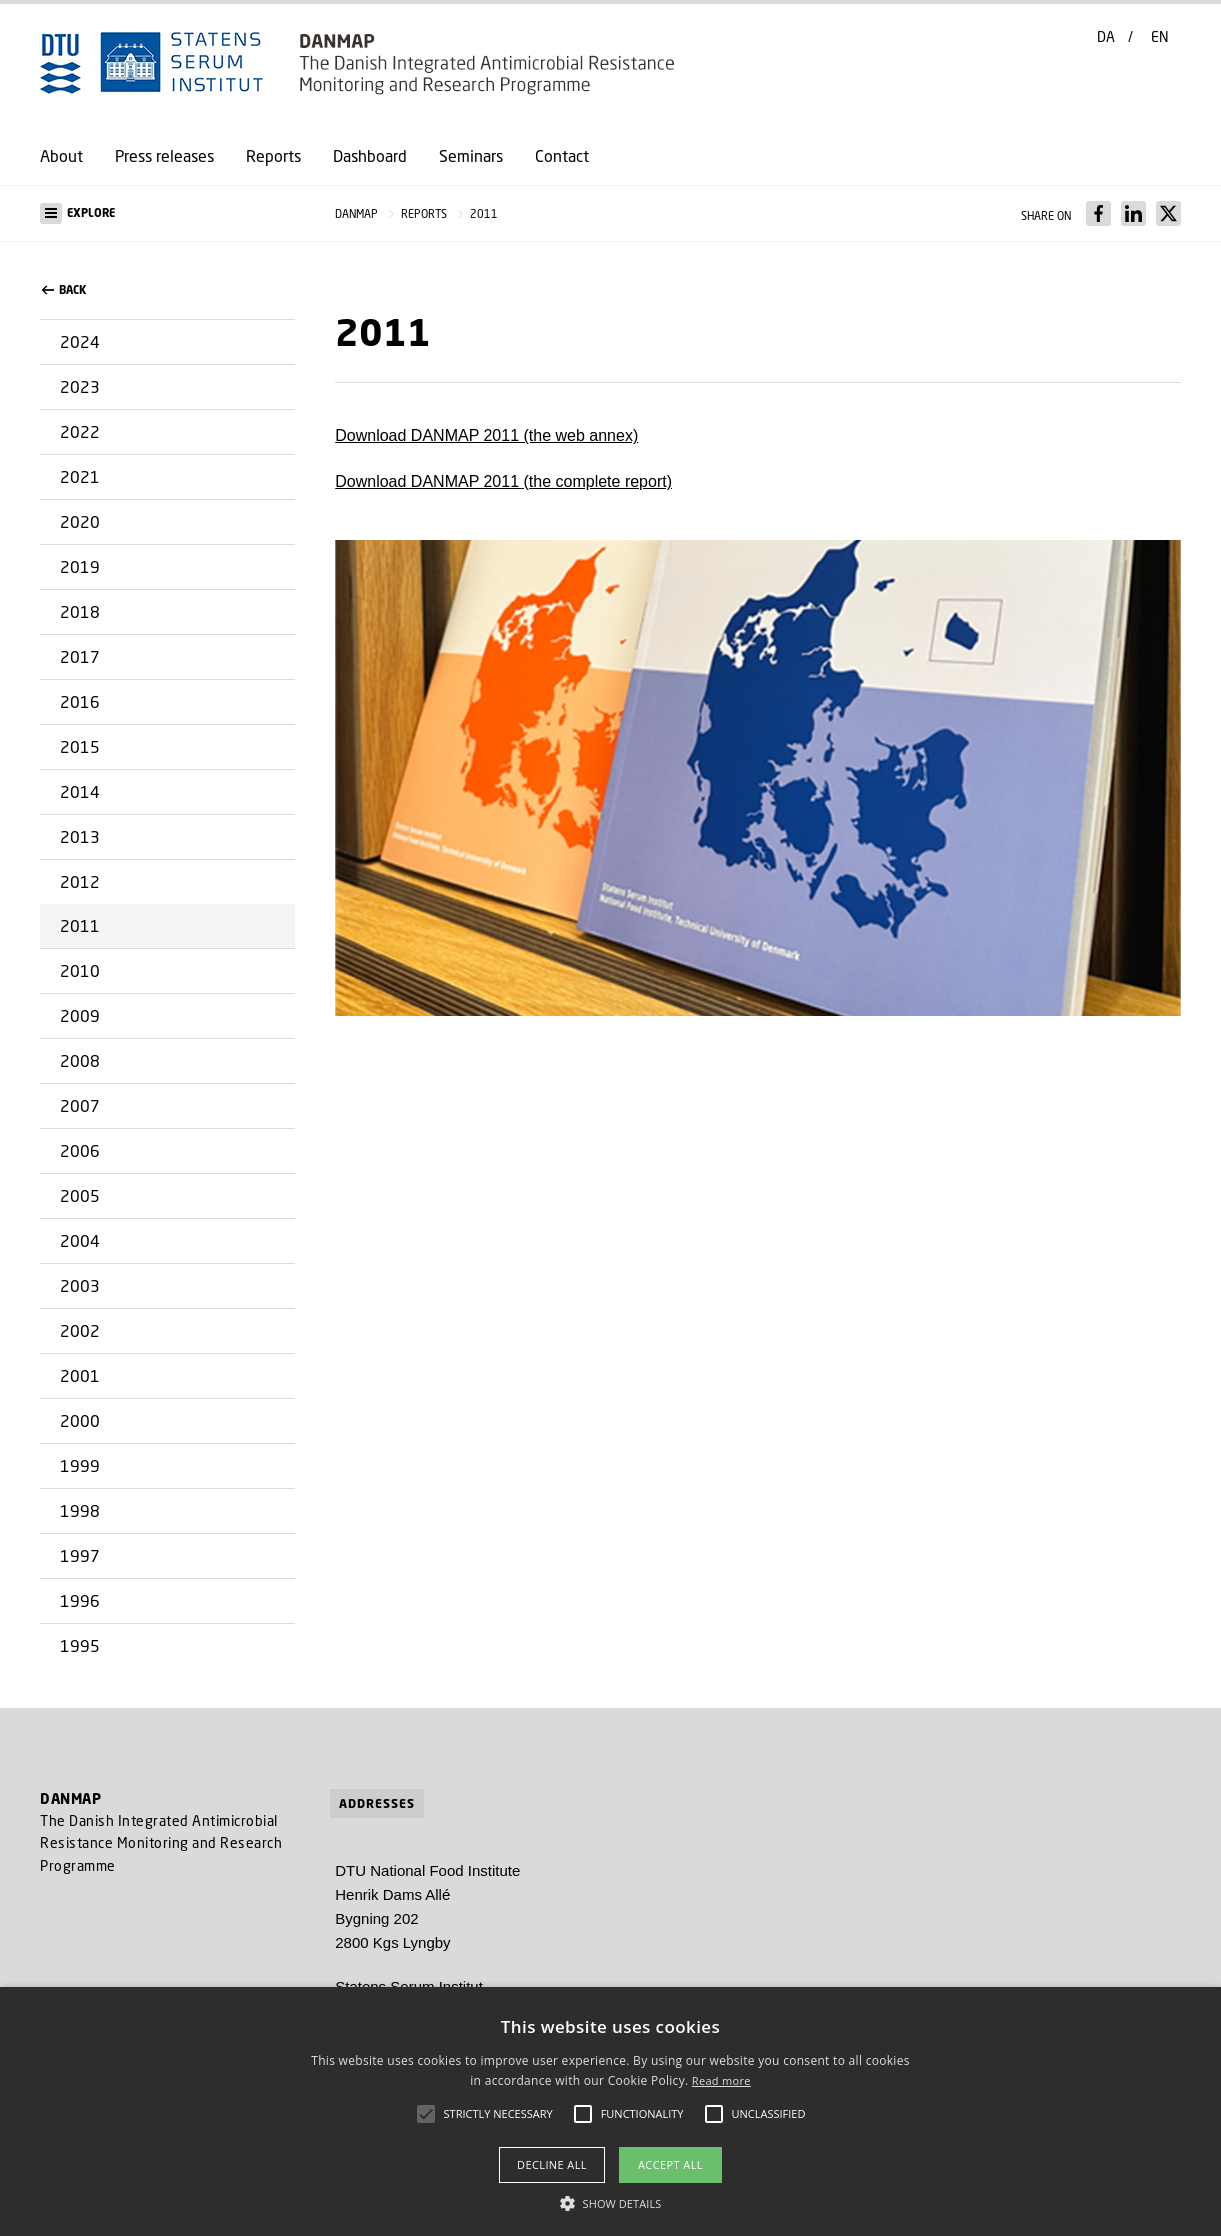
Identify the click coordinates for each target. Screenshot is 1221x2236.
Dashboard (370, 156)
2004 (80, 1240)
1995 (80, 1645)
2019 (80, 566)
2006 (80, 1150)
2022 (80, 431)
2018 (80, 611)
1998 (80, 1510)
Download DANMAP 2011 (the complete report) (503, 481)
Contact (562, 156)
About (61, 156)
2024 (80, 341)
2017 (80, 656)
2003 (80, 1285)
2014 (80, 791)
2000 (80, 1420)
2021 (80, 476)
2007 (80, 1105)
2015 (80, 746)
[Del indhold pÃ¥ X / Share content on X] (1168, 213)
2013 (80, 836)
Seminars (471, 156)
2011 (80, 925)
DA (1106, 37)
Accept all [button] (670, 2164)
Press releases (164, 156)
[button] (167, 213)
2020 (80, 521)
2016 (80, 701)
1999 (80, 1465)
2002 (80, 1330)
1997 (80, 1555)
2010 (80, 970)
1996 (80, 1600)
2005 (80, 1195)
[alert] (610, 2111)
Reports (273, 156)
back (64, 290)
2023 (80, 386)
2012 (80, 881)
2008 (80, 1060)
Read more (721, 2080)
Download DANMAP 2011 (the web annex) (486, 435)
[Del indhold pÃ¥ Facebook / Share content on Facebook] (1098, 213)
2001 (80, 1375)
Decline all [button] (552, 2164)
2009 (80, 1015)
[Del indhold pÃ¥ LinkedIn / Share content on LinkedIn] (1133, 213)
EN (1160, 37)
